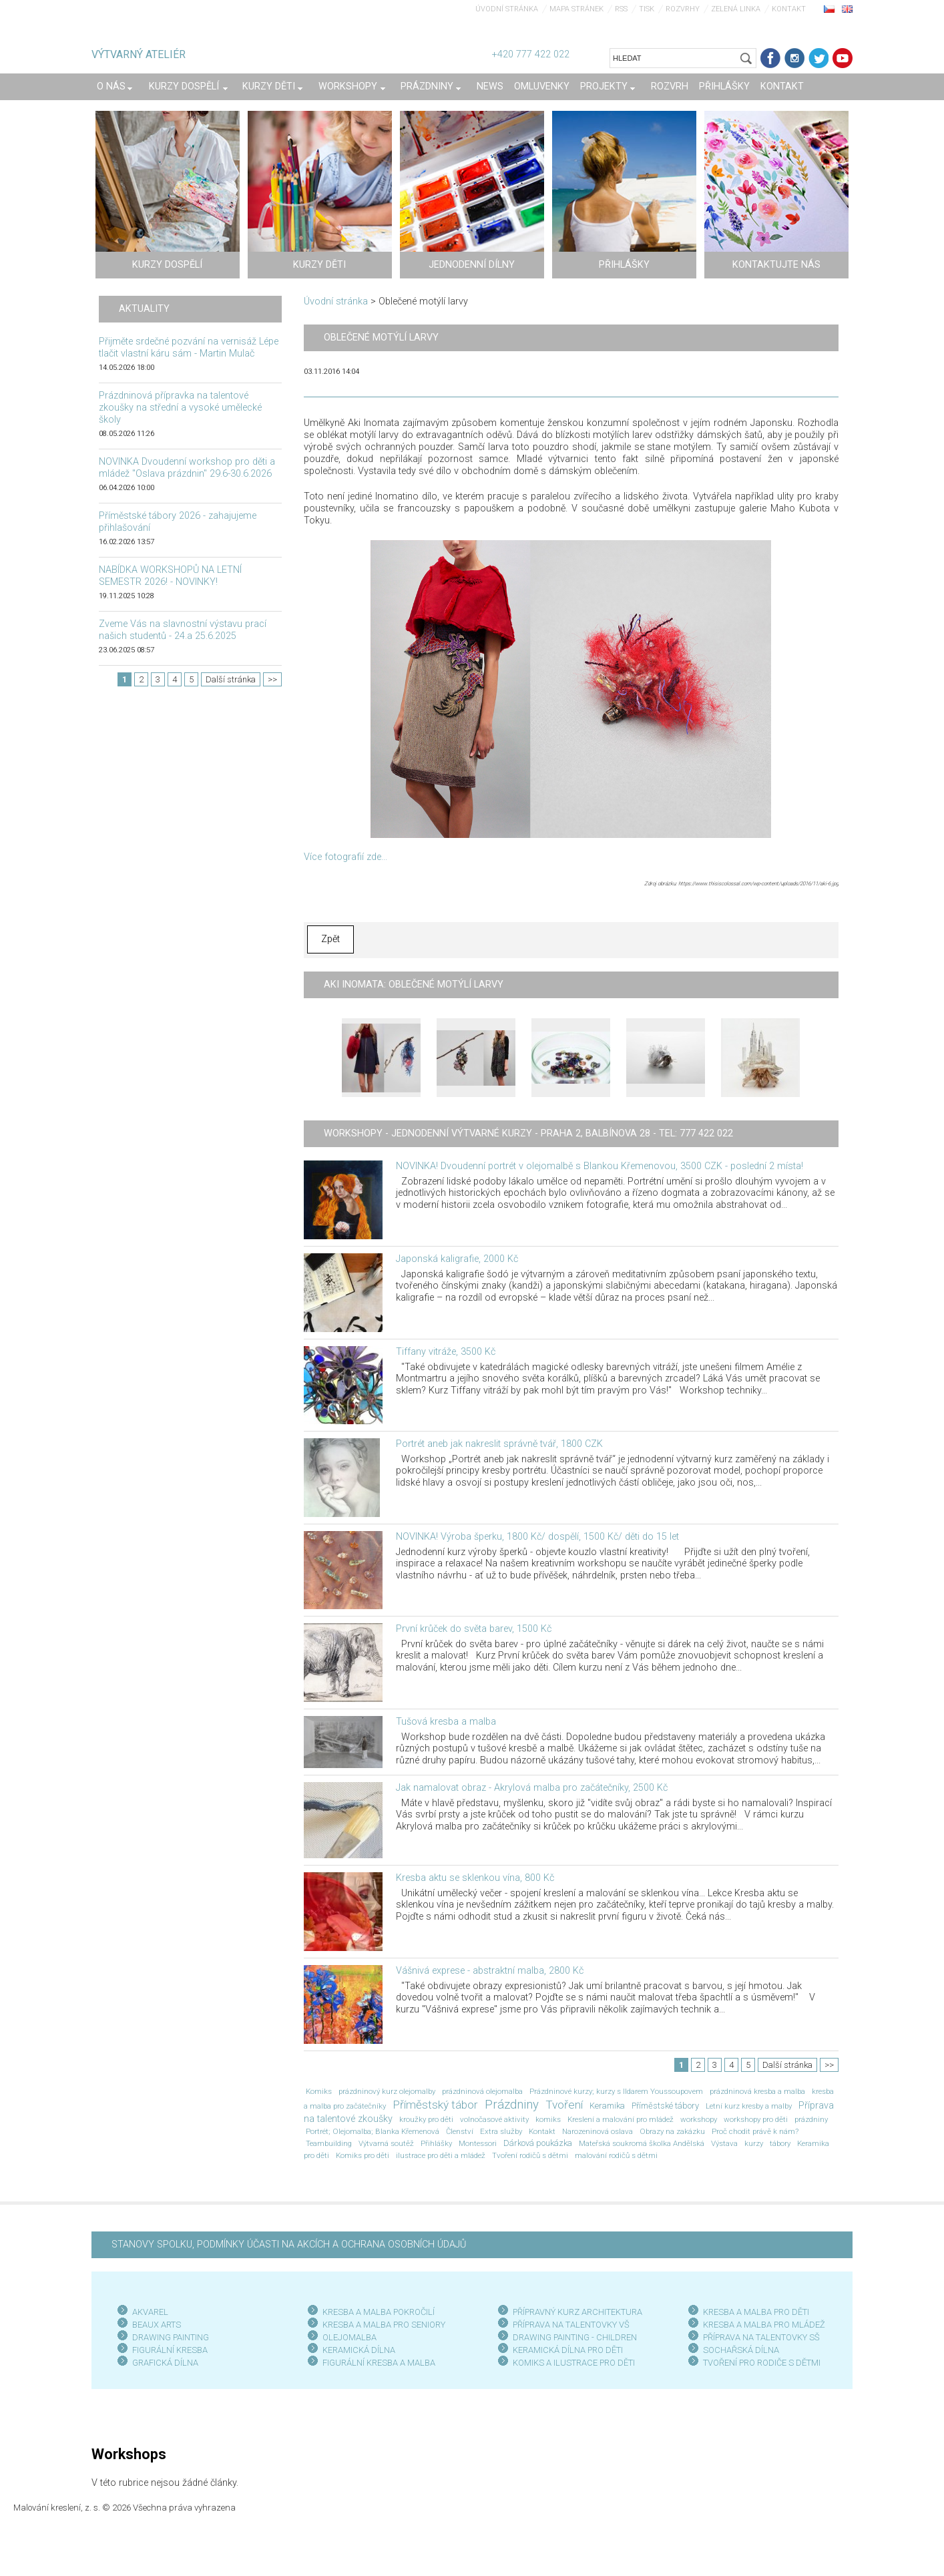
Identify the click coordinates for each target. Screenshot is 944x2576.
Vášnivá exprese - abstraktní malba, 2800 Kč (489, 1970)
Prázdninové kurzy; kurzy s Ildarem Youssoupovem (616, 2091)
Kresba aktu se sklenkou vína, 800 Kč (475, 1878)
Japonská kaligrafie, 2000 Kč (457, 1259)
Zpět (330, 939)
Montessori (478, 2143)
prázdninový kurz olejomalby (386, 2091)
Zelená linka (735, 9)
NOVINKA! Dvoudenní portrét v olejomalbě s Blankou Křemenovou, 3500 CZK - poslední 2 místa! (599, 1166)
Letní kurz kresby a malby (749, 2106)
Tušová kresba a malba (446, 1721)
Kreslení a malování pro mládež (620, 2119)
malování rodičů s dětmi (616, 2155)
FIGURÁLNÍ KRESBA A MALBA (378, 2363)
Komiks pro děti (362, 2155)
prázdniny (811, 2119)
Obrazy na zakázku (672, 2131)
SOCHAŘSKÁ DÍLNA (741, 2350)
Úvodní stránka (506, 9)
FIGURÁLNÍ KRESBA (170, 2350)
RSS (621, 9)
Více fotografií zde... (345, 857)
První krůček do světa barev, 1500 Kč (473, 1629)
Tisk (646, 9)
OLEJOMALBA (349, 2337)
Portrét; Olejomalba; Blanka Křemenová (372, 2131)
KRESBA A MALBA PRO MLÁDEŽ (764, 2325)
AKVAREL (150, 2312)
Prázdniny (512, 2104)
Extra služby (501, 2131)
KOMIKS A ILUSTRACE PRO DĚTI (574, 2363)
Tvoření (564, 2104)
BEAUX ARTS (156, 2325)
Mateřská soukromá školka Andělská (641, 2143)
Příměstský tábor (435, 2104)
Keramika (607, 2106)
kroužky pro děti (426, 2119)
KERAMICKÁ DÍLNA (358, 2350)
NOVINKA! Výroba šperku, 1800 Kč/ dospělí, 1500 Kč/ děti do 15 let (537, 1536)
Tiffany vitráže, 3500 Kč (445, 1351)
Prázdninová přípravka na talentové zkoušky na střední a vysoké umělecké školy (180, 407)
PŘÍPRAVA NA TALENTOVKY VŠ (571, 2325)
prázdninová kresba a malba (757, 2091)
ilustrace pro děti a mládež (440, 2155)
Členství (459, 2131)
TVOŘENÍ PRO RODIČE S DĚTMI (761, 2363)
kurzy (753, 2143)
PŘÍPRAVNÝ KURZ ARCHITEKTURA (577, 2312)
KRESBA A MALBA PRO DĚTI (756, 2312)
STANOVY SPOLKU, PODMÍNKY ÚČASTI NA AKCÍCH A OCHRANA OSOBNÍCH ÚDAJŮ (288, 2244)
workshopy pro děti (756, 2119)
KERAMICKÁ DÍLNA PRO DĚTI (568, 2350)
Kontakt (789, 9)
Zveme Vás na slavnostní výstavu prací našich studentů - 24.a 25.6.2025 (182, 630)
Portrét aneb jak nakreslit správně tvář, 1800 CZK (499, 1444)
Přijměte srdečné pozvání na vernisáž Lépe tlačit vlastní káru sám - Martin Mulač (188, 347)
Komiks (319, 2091)
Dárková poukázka (537, 2143)
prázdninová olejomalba (482, 2091)
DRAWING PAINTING (170, 2337)
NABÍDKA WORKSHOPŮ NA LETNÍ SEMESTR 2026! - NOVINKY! (170, 576)
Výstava (724, 2143)
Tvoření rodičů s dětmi (530, 2155)
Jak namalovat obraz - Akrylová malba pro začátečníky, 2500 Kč (532, 1787)
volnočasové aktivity (494, 2119)
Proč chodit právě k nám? (755, 2131)
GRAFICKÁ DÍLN (162, 2363)
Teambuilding (329, 2143)
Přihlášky (436, 2143)
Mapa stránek (576, 9)
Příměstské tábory (665, 2106)
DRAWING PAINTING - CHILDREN (575, 2337)
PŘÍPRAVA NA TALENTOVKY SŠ (761, 2337)
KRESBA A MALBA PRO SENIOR (381, 2325)
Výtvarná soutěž (386, 2143)
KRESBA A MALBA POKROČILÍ (378, 2312)
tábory (780, 2143)
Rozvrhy (683, 9)
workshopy (698, 2119)
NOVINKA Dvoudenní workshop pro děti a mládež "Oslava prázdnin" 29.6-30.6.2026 (187, 467)
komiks (548, 2119)
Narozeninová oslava (597, 2131)
